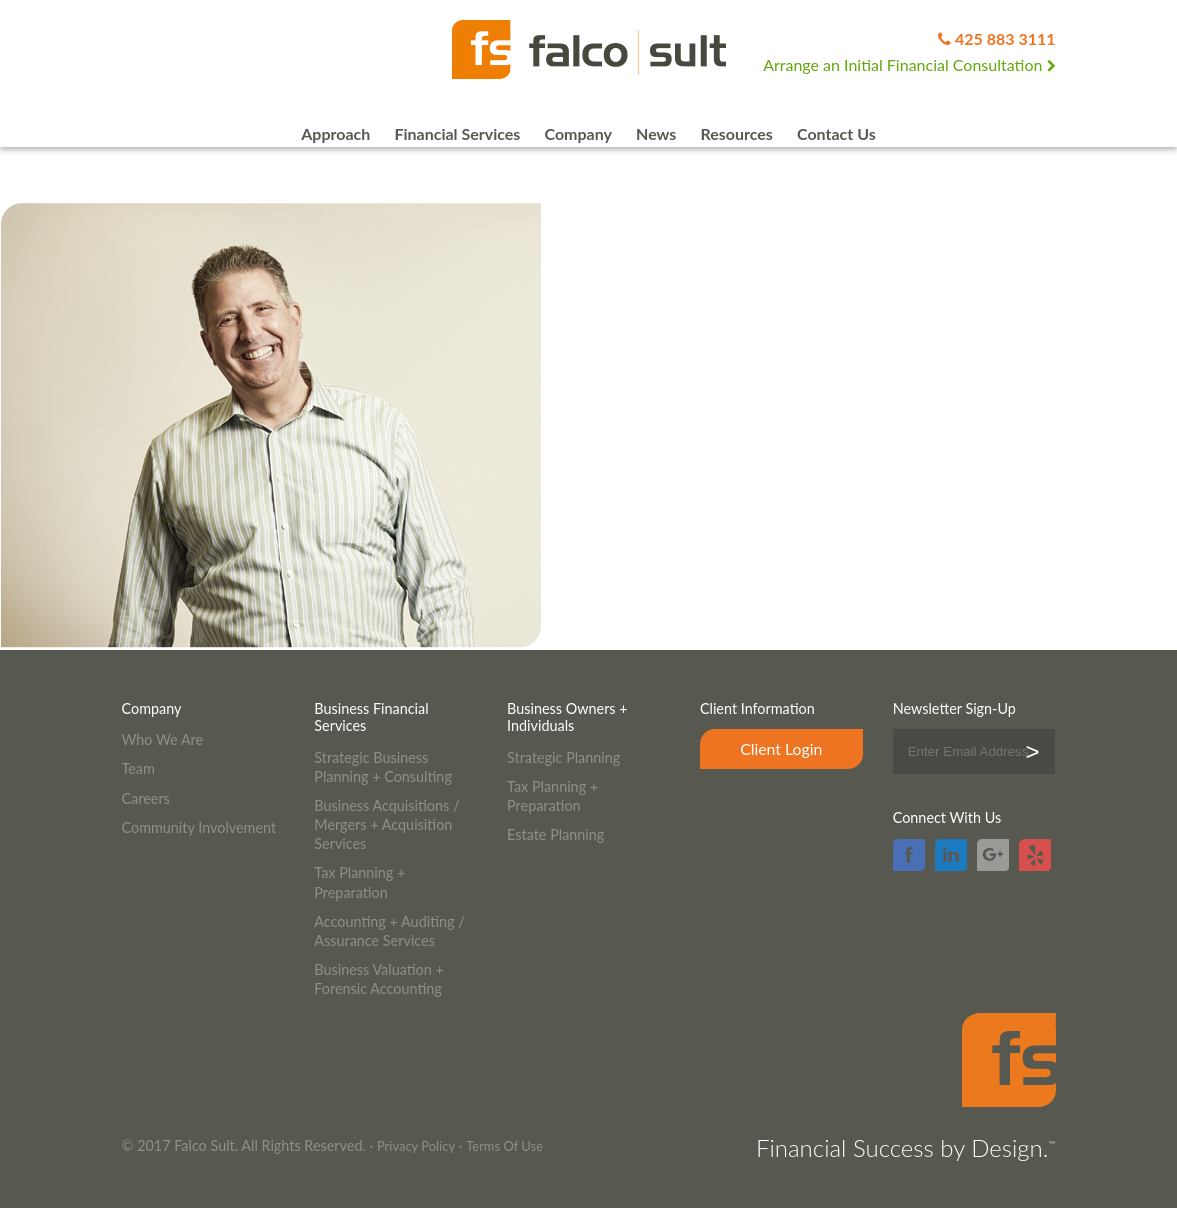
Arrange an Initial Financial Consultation (909, 64)
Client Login (781, 748)
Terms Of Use (504, 1146)
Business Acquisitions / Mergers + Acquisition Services (386, 824)
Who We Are (163, 739)
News (656, 133)
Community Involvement (199, 827)
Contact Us (836, 133)
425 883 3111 (1005, 38)
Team (138, 768)
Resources (736, 133)
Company (577, 133)
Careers (146, 798)
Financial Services (457, 133)
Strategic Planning (563, 757)
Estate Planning (555, 834)
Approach (335, 133)
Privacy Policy (416, 1146)
